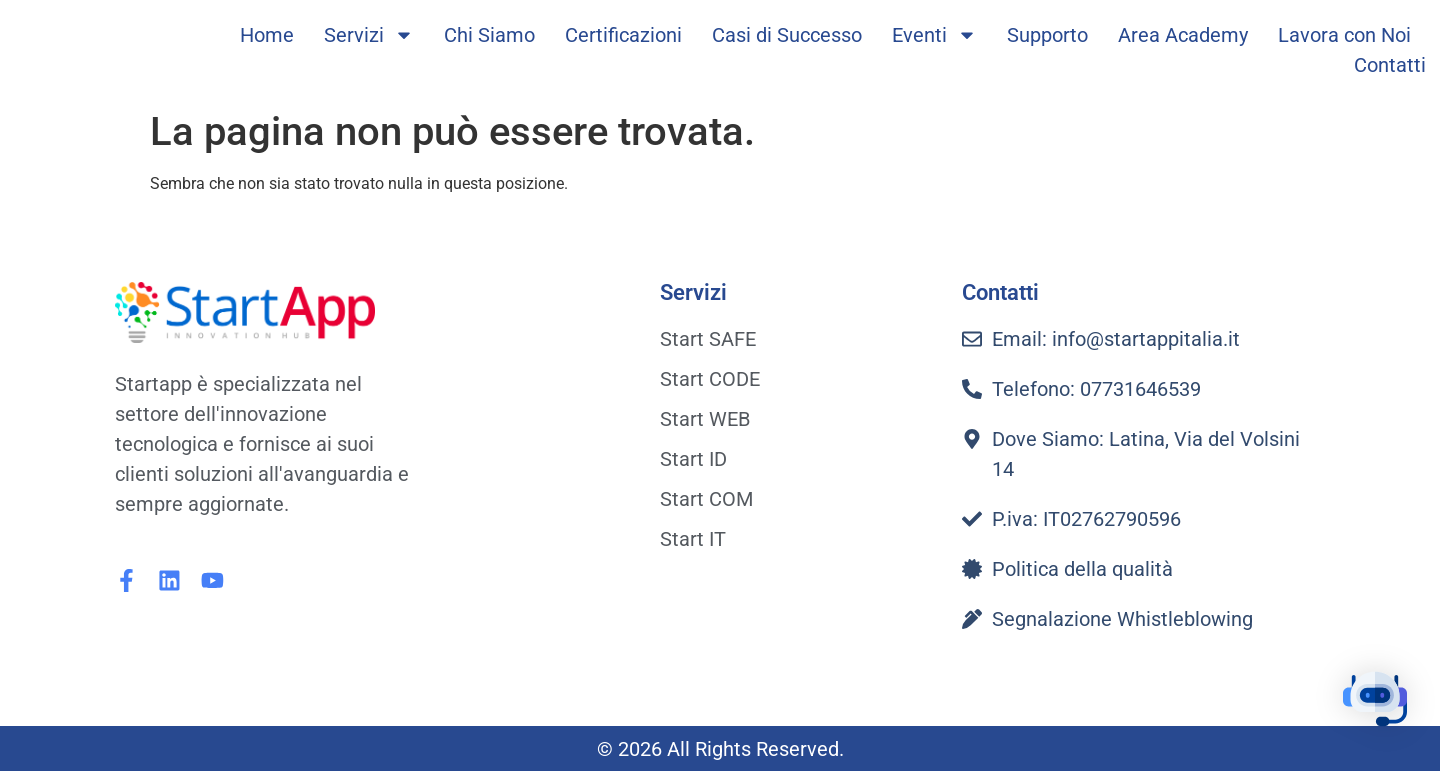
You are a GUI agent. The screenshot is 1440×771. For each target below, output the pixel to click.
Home (267, 35)
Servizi (369, 35)
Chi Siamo (489, 35)
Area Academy (1183, 35)
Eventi (934, 35)
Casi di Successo (787, 35)
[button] (1378, 705)
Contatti (1390, 65)
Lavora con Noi (1344, 35)
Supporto (1047, 35)
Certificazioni (623, 35)
